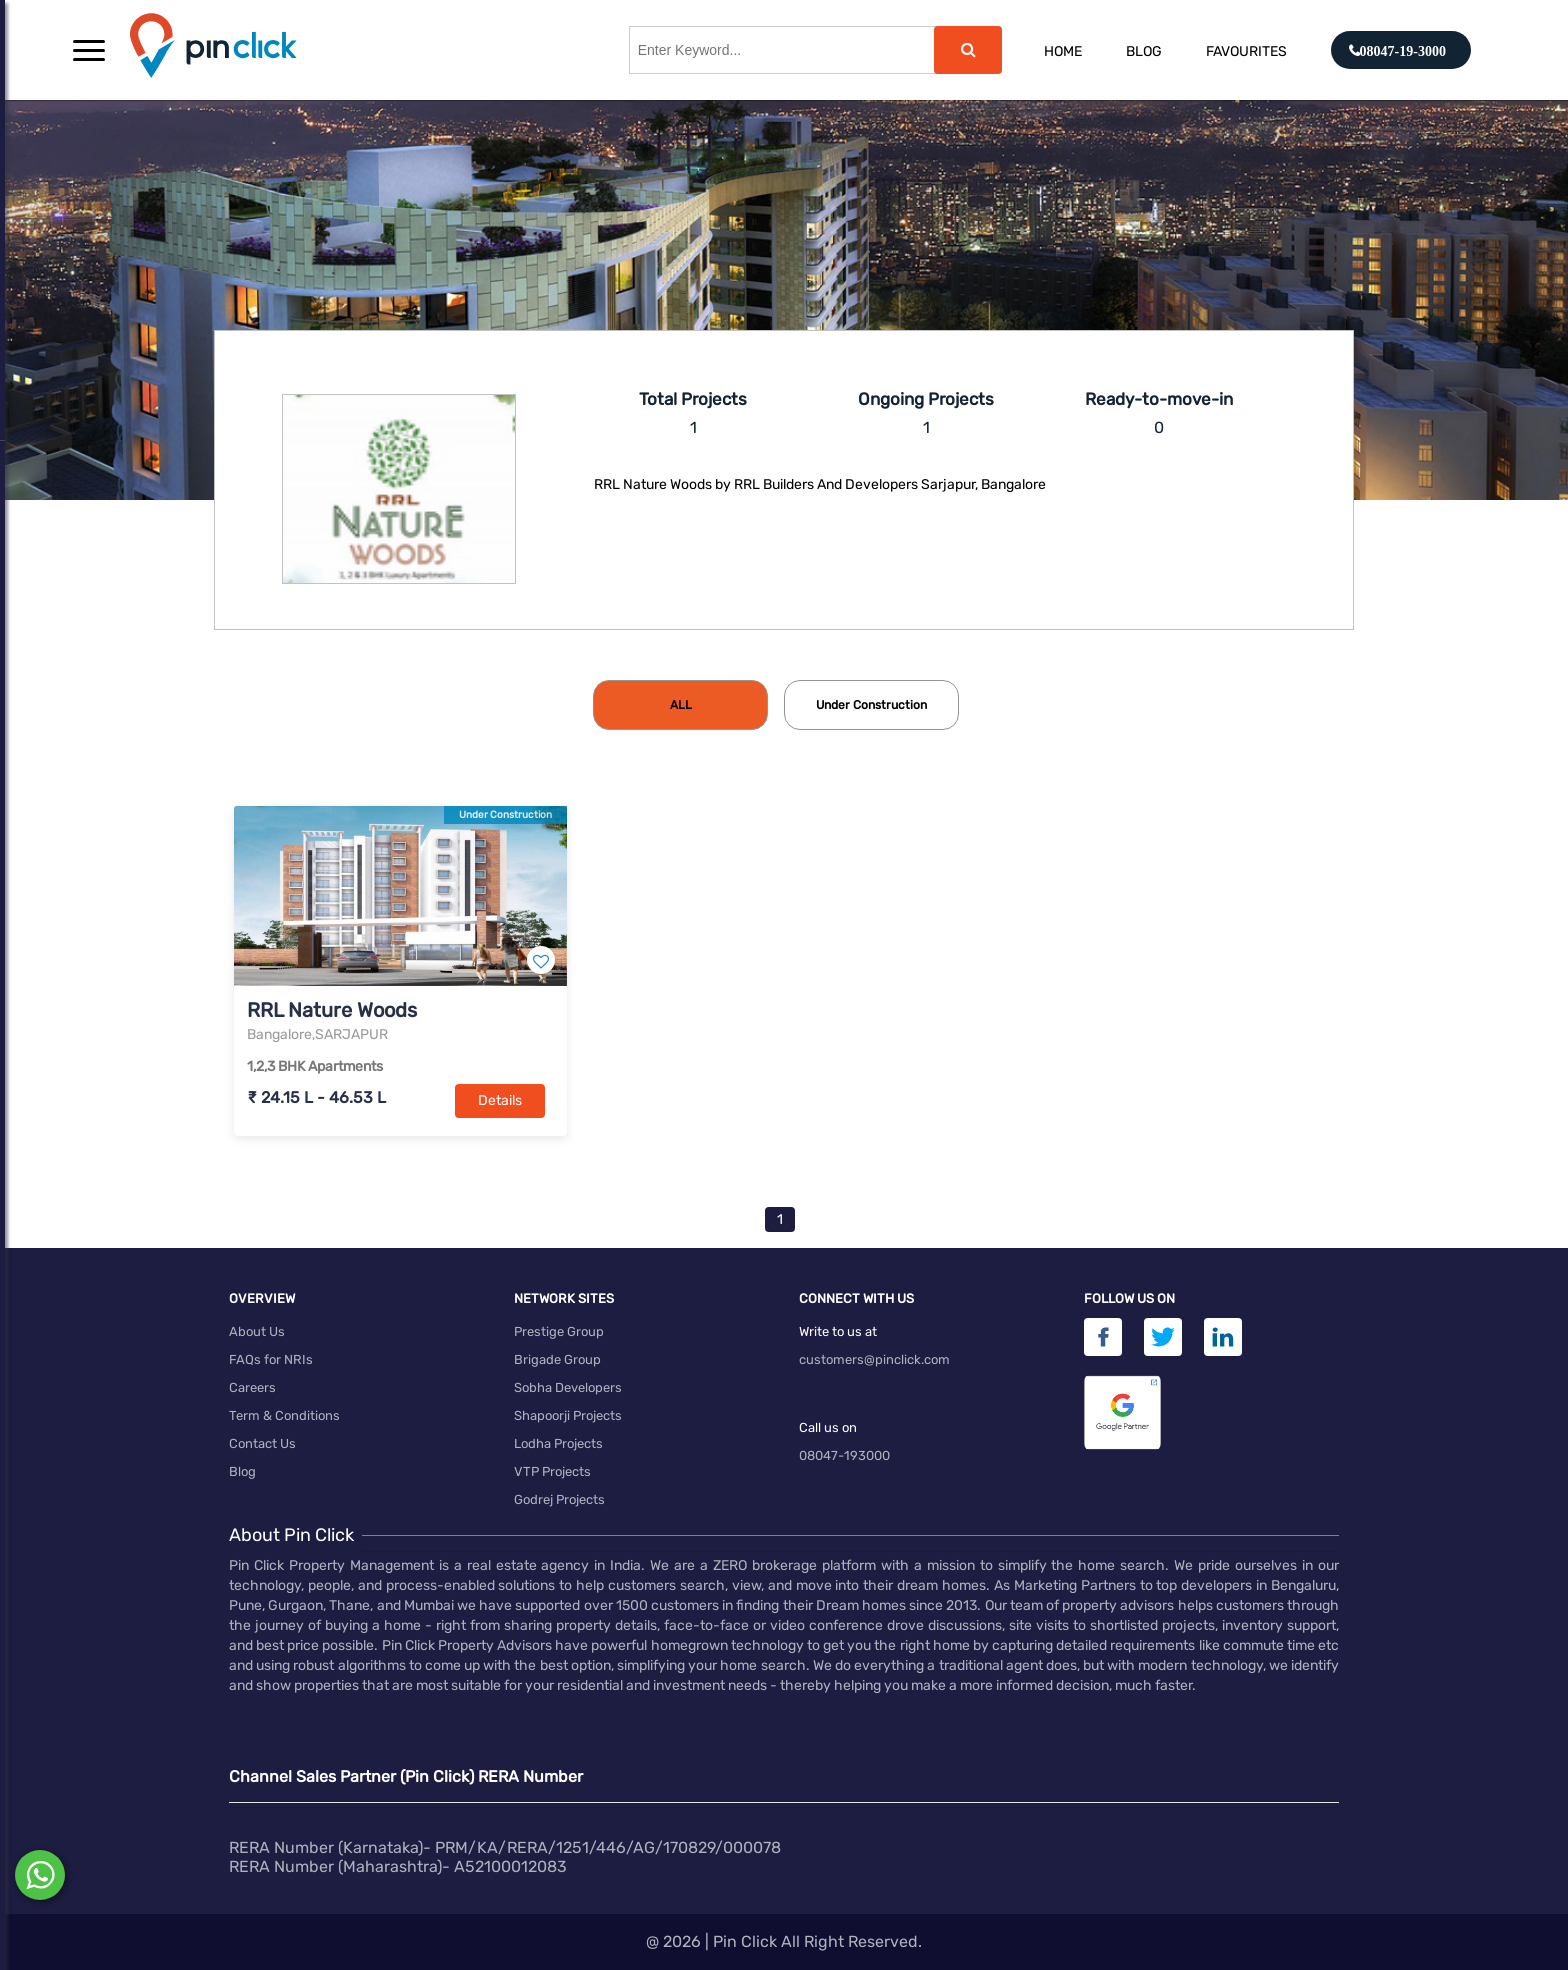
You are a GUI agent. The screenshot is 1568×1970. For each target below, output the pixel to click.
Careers (252, 1387)
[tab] (680, 705)
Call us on (828, 1427)
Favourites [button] (1246, 51)
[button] (89, 50)
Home (1063, 51)
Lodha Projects (558, 1443)
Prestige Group (559, 1331)
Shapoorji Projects (568, 1415)
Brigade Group (557, 1359)
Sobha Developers (568, 1387)
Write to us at (838, 1331)
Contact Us (262, 1443)
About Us (257, 1331)
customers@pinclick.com (874, 1359)
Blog (1144, 51)
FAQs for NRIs (271, 1359)
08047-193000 (844, 1455)
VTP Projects (552, 1471)
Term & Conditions (284, 1415)
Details (500, 1100)
